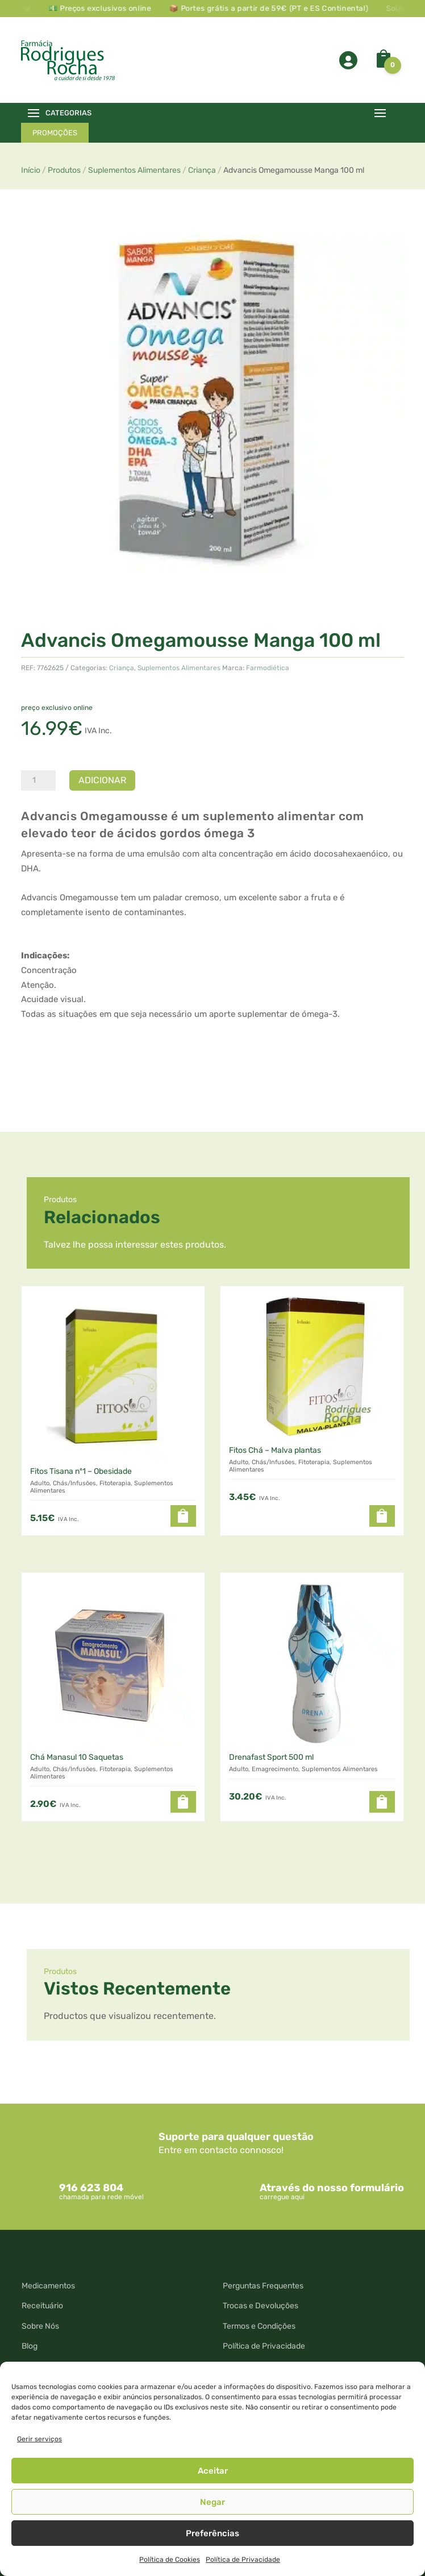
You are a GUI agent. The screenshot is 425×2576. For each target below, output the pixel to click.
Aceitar (213, 2471)
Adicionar (102, 780)
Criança (202, 170)
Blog (30, 2346)
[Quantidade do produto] (38, 780)
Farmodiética (267, 668)
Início (30, 170)
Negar (212, 2502)
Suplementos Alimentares (134, 170)
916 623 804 (91, 2188)
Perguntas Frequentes (263, 2286)
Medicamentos (48, 2286)
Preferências (212, 2533)
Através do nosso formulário (332, 2188)
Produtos (64, 170)
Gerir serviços (39, 2439)
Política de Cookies (169, 2559)
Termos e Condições (259, 2326)
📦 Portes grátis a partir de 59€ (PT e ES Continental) (292, 8)
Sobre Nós (40, 2326)
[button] (183, 1516)
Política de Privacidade (243, 2559)
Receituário (42, 2306)
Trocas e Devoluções (260, 2306)
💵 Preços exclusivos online (123, 8)
